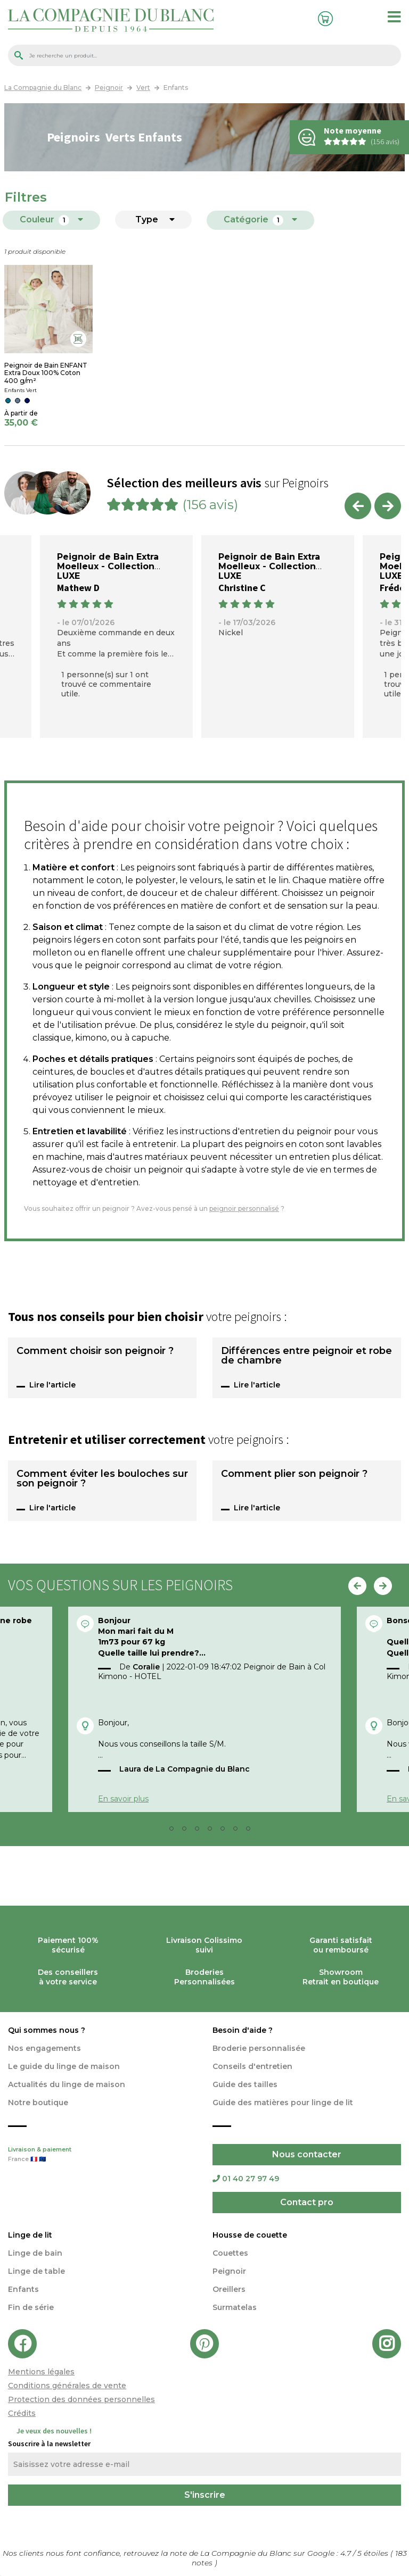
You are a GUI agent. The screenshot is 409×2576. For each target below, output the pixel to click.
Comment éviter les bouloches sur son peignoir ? (102, 1479)
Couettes (230, 2253)
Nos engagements (44, 2048)
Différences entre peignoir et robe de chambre (306, 1356)
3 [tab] (187, 1831)
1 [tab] (162, 1831)
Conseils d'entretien (252, 2066)
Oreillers (229, 2289)
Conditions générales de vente (67, 2385)
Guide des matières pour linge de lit (282, 2102)
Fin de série (31, 2307)
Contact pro (306, 2202)
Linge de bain (35, 2253)
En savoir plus (123, 1799)
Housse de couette (249, 2235)
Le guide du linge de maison (64, 2066)
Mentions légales (41, 2371)
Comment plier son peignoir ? (294, 1474)
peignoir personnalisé (244, 1208)
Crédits (22, 2413)
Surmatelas (234, 2307)
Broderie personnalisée (258, 2048)
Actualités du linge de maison (66, 2084)
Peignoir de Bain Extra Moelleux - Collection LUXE (108, 566)
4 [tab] (200, 1831)
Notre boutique (38, 2102)
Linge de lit (30, 2235)
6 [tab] (225, 1831)
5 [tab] (213, 1831)
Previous (358, 506)
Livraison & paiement (102, 2155)
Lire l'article (52, 1385)
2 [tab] (174, 1831)
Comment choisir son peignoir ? (95, 1351)
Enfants (23, 2289)
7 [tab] (238, 1831)
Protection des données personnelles (81, 2399)
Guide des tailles (244, 2084)
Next (387, 506)
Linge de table (36, 2271)
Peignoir (229, 2271)
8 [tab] (251, 1831)
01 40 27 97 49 (245, 2178)
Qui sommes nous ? (46, 2030)
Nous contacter (306, 2154)
